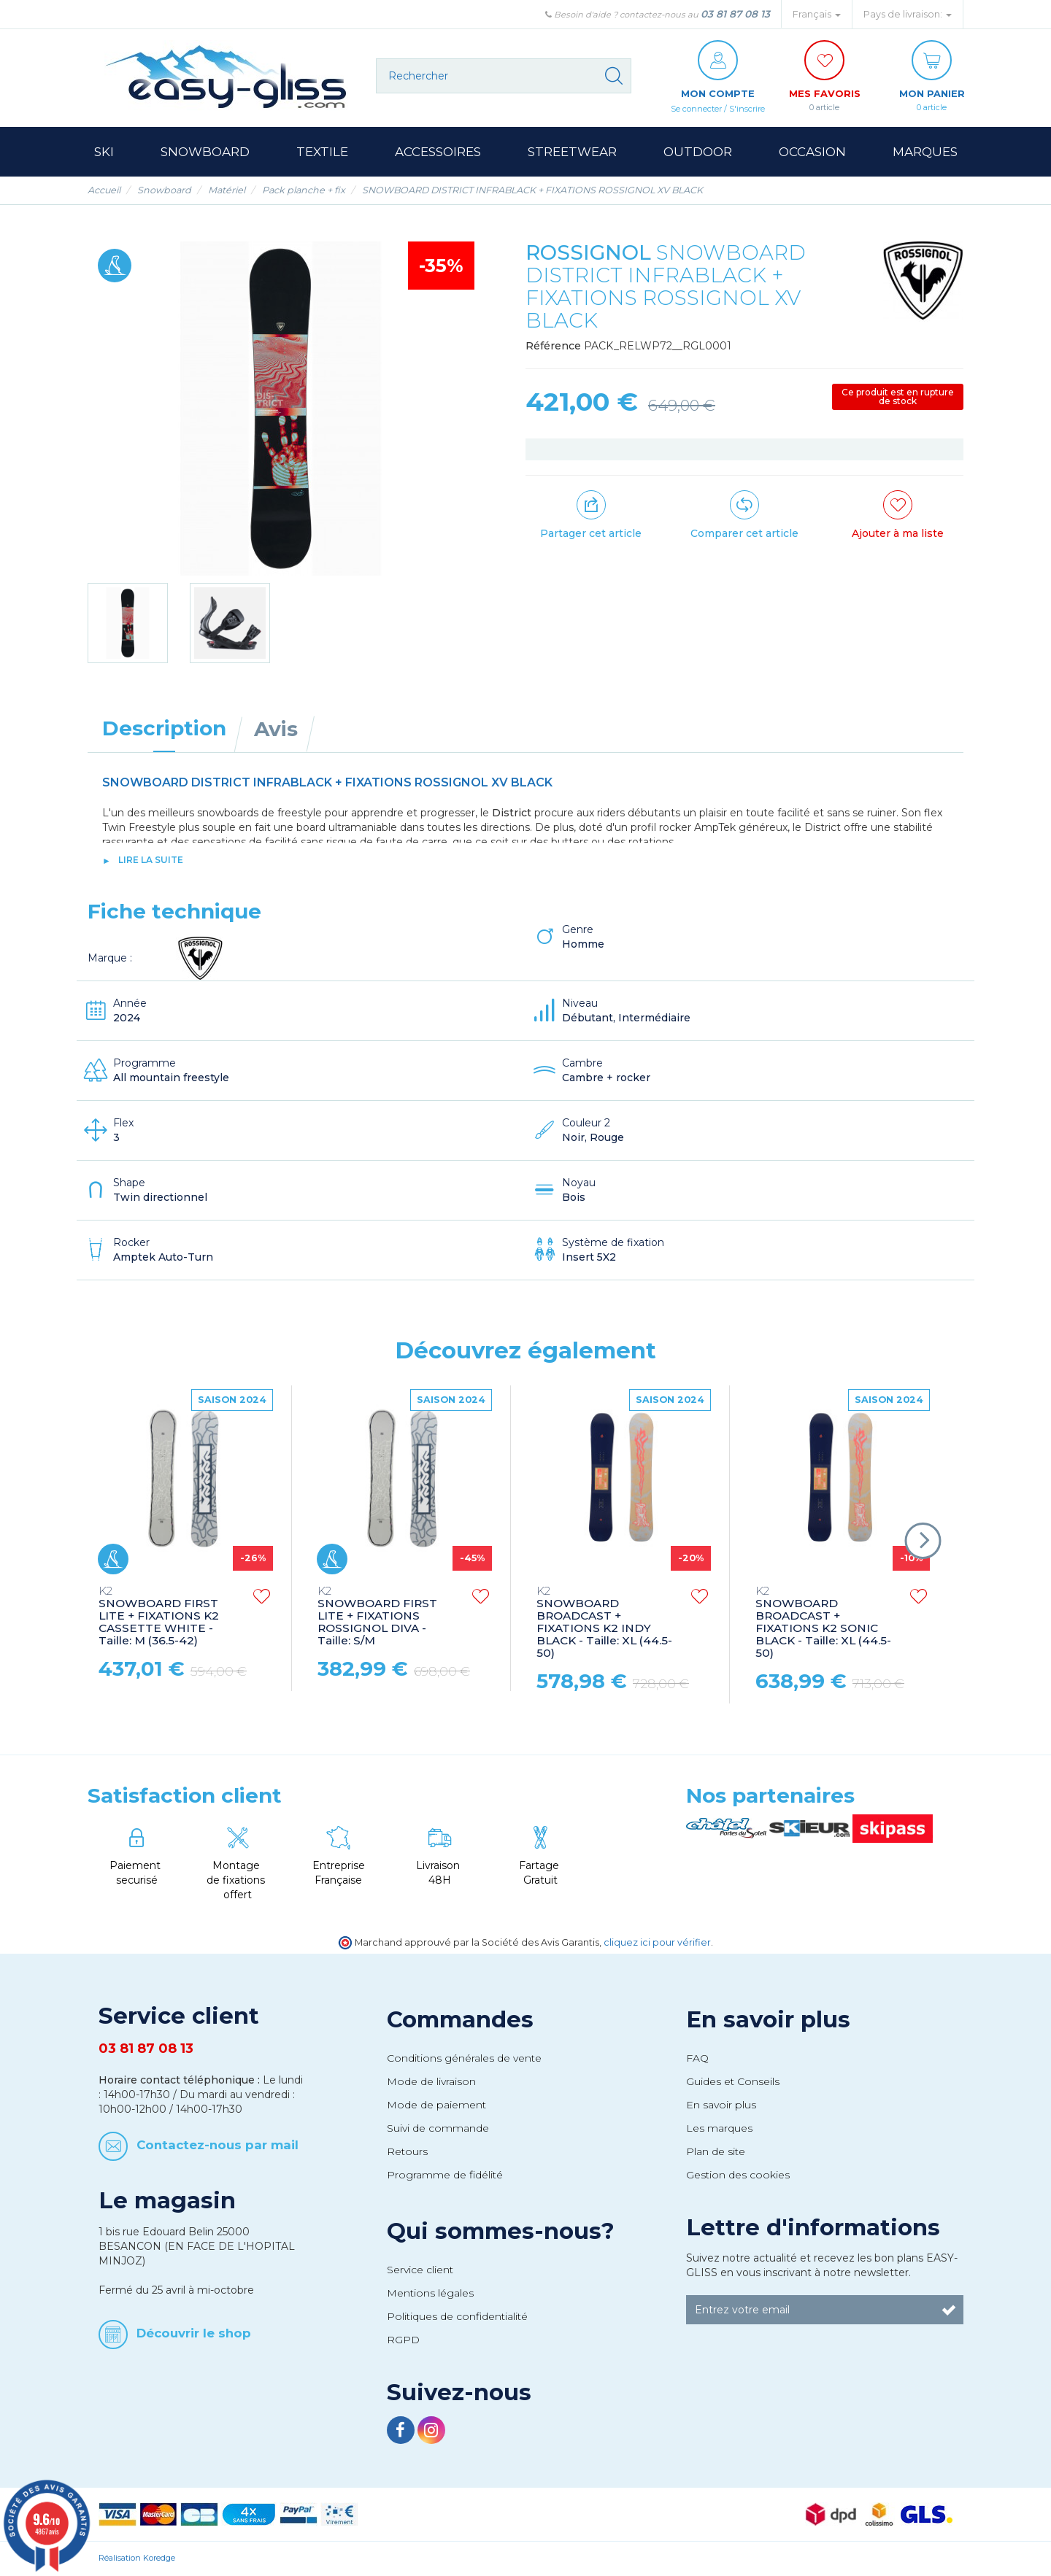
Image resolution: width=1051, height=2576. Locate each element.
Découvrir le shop (193, 2333)
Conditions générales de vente (464, 2058)
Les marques (719, 2128)
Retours (407, 2152)
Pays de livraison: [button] (907, 14)
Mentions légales (430, 2293)
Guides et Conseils (732, 2082)
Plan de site (715, 2152)
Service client (420, 2270)
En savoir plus (768, 2020)
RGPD (403, 2340)
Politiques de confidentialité (457, 2317)
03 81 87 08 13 (735, 14)
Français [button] (817, 14)
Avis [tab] (276, 729)
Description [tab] (164, 728)
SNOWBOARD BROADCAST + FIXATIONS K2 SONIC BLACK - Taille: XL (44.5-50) (823, 1623)
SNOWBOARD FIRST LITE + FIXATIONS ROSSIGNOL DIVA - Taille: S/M (377, 1617)
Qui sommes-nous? (501, 2232)
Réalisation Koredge (137, 2558)
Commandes (460, 2020)
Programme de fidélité (445, 2175)
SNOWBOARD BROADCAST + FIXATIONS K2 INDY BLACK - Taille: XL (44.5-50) (604, 1623)
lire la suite (150, 860)
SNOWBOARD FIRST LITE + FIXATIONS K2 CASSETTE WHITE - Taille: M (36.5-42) (159, 1617)
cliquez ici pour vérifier (657, 1943)
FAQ (697, 2058)
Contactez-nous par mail (217, 2145)
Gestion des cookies (738, 2175)
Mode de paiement (436, 2105)
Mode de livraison (431, 2082)
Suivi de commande (438, 2128)
